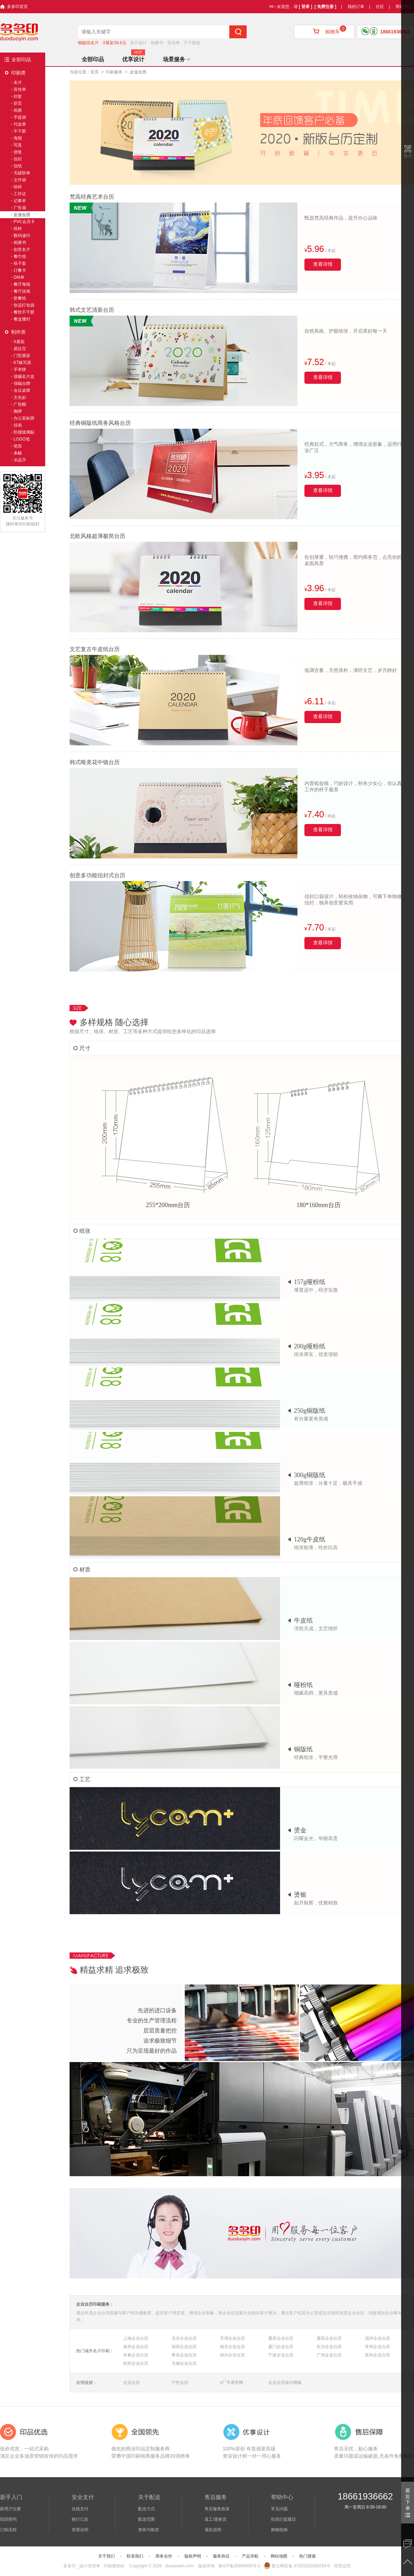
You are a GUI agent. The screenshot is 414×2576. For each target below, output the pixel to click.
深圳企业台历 (184, 2346)
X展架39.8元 (114, 42)
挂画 (18, 425)
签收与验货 (148, 2529)
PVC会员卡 (24, 221)
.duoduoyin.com (179, 2565)
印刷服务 (114, 72)
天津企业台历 (232, 2338)
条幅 (18, 453)
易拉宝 (20, 348)
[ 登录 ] (305, 6)
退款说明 (213, 2529)
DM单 (19, 277)
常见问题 (279, 2508)
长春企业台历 (135, 2355)
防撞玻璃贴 (24, 432)
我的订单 (356, 6)
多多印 (69, 2565)
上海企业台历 (135, 2338)
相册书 (157, 42)
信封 (18, 159)
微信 (408, 155)
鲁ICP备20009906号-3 (239, 2565)
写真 (18, 145)
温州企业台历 (377, 2338)
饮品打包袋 (24, 305)
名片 (18, 82)
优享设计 (133, 59)
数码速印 (22, 235)
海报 (18, 138)
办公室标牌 (24, 418)
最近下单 (407, 2502)
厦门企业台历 (280, 2346)
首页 (94, 72)
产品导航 (250, 2556)
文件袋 (20, 179)
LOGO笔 (22, 439)
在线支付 (80, 2508)
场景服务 (176, 59)
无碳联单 (22, 173)
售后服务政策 (217, 2508)
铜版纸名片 (88, 42)
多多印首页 (17, 6)
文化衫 (20, 397)
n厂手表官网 (231, 2382)
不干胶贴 (192, 42)
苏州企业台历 (377, 2355)
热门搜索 (307, 2556)
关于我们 (106, 2556)
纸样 (18, 228)
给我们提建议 (283, 2519)
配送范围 (146, 2519)
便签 (18, 152)
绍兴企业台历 (232, 2355)
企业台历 (131, 2382)
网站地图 (279, 2556)
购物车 (324, 31)
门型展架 (22, 355)
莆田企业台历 (329, 2338)
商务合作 (164, 2556)
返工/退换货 (215, 2519)
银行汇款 (80, 2519)
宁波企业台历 (280, 2355)
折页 (18, 103)
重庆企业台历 (280, 2338)
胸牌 (18, 411)
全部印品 (21, 59)
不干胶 (20, 131)
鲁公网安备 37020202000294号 (297, 2565)
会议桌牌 (22, 390)
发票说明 (80, 2529)
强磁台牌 (22, 383)
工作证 (20, 193)
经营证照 (342, 2565)
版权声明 (192, 2556)
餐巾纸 (20, 256)
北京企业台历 (184, 2338)
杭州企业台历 (135, 2363)
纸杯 (18, 186)
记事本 (20, 200)
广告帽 (20, 404)
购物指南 (279, 2529)
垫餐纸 (20, 298)
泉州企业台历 (135, 2346)
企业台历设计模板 (285, 2382)
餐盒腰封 (22, 319)
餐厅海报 (22, 284)
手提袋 (20, 117)
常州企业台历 (377, 2346)
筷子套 (20, 263)
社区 (380, 6)
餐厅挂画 (22, 291)
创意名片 (22, 249)
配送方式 (146, 2508)
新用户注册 (10, 2508)
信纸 (18, 166)
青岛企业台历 (184, 2355)
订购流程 (8, 2529)
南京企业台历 (232, 2346)
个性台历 (180, 2382)
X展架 (19, 341)
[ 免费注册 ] (325, 6)
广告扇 (20, 207)
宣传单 (173, 42)
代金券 (20, 124)
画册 (18, 110)
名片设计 (138, 42)
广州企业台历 (329, 2355)
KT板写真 (22, 362)
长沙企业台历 (329, 2346)
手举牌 (20, 369)
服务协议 (221, 2556)
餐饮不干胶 (24, 312)
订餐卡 (20, 270)
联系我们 (135, 2556)
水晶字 (20, 460)
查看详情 (323, 264)
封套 (18, 96)
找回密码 (8, 2519)
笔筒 (18, 446)
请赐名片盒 (24, 376)
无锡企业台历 (184, 2363)
